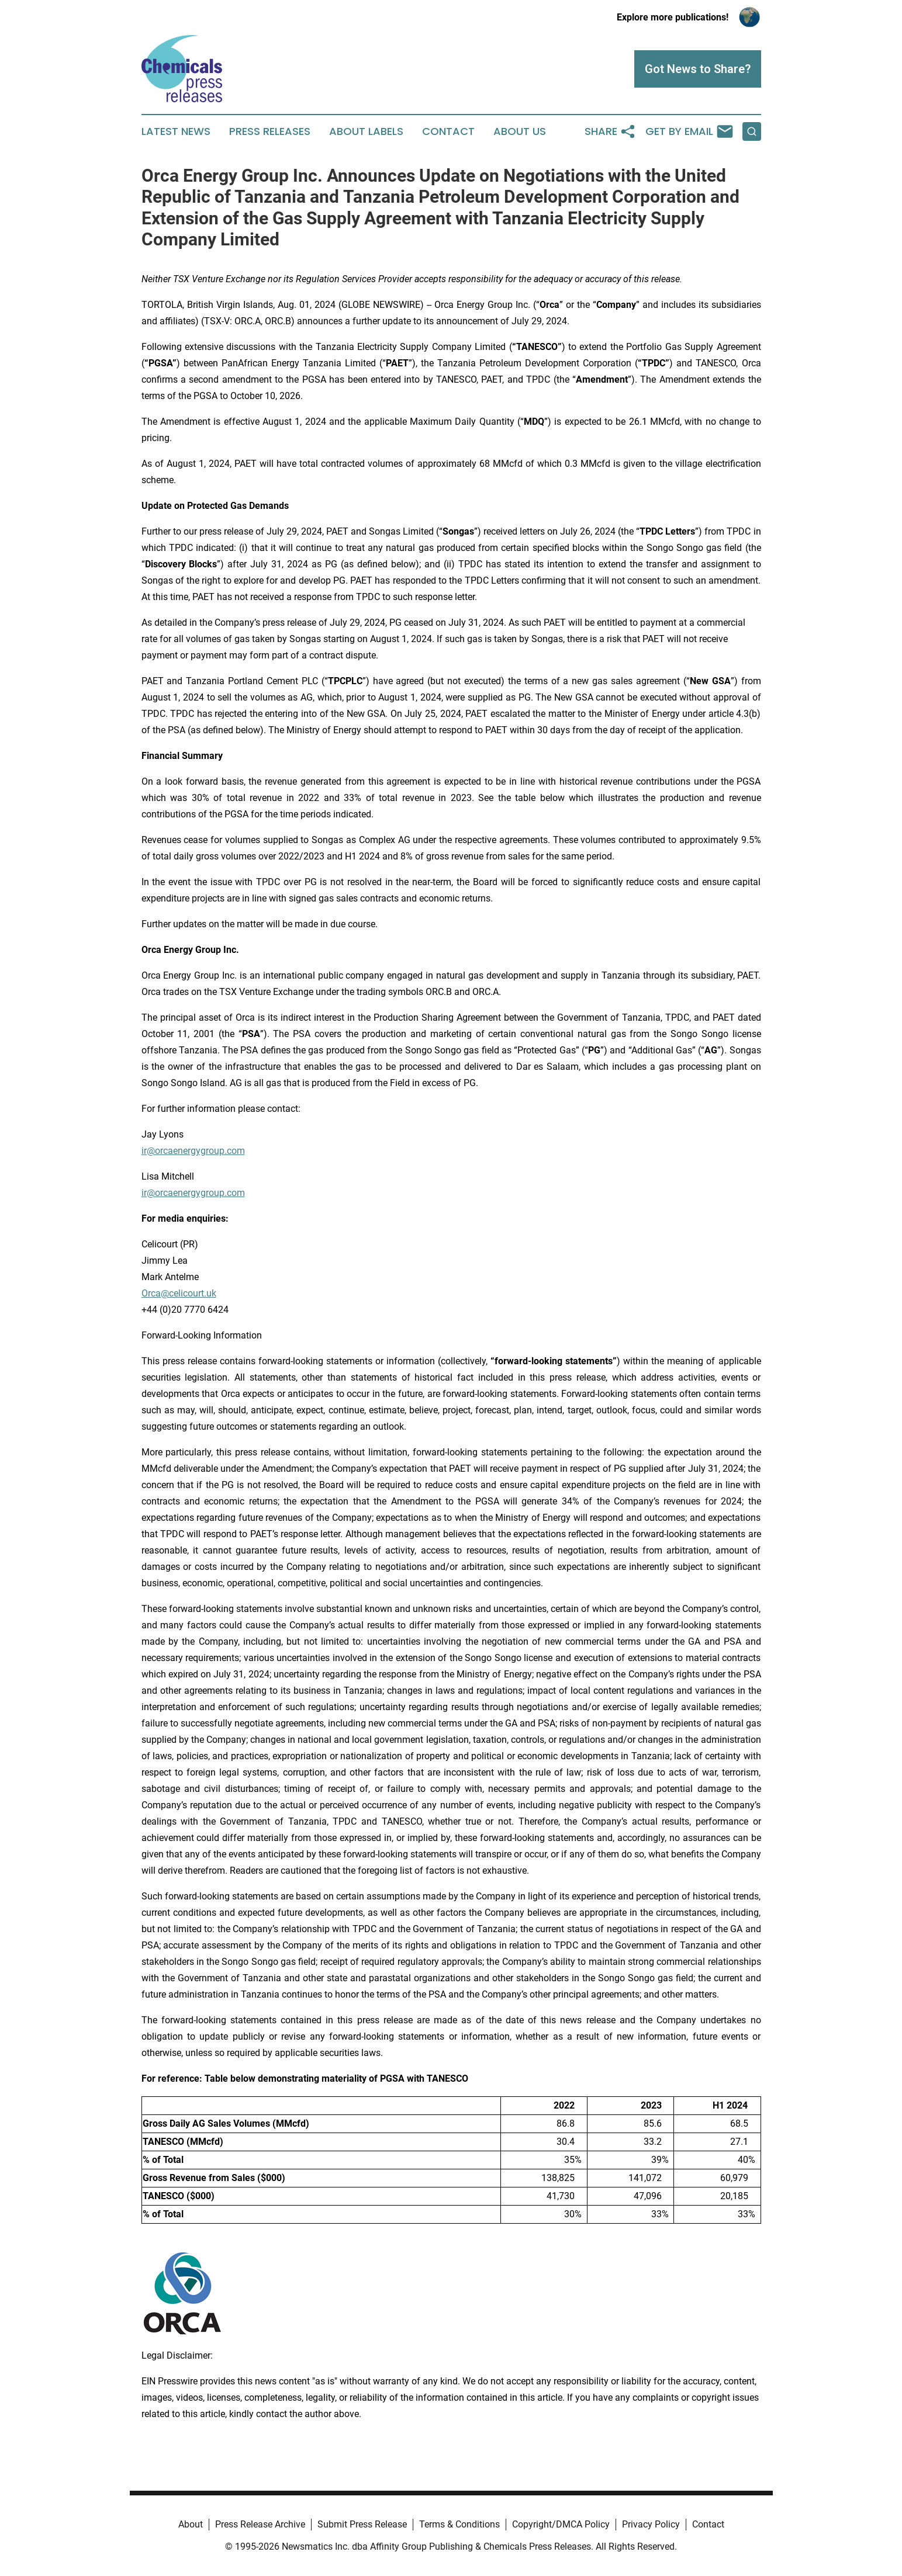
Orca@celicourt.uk (178, 1293)
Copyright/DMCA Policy (561, 2524)
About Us (519, 131)
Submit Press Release (362, 2524)
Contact (448, 131)
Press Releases (269, 131)
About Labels (366, 131)
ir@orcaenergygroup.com (193, 1150)
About (190, 2524)
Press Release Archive (260, 2524)
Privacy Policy (651, 2524)
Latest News (175, 131)
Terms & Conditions (459, 2524)
